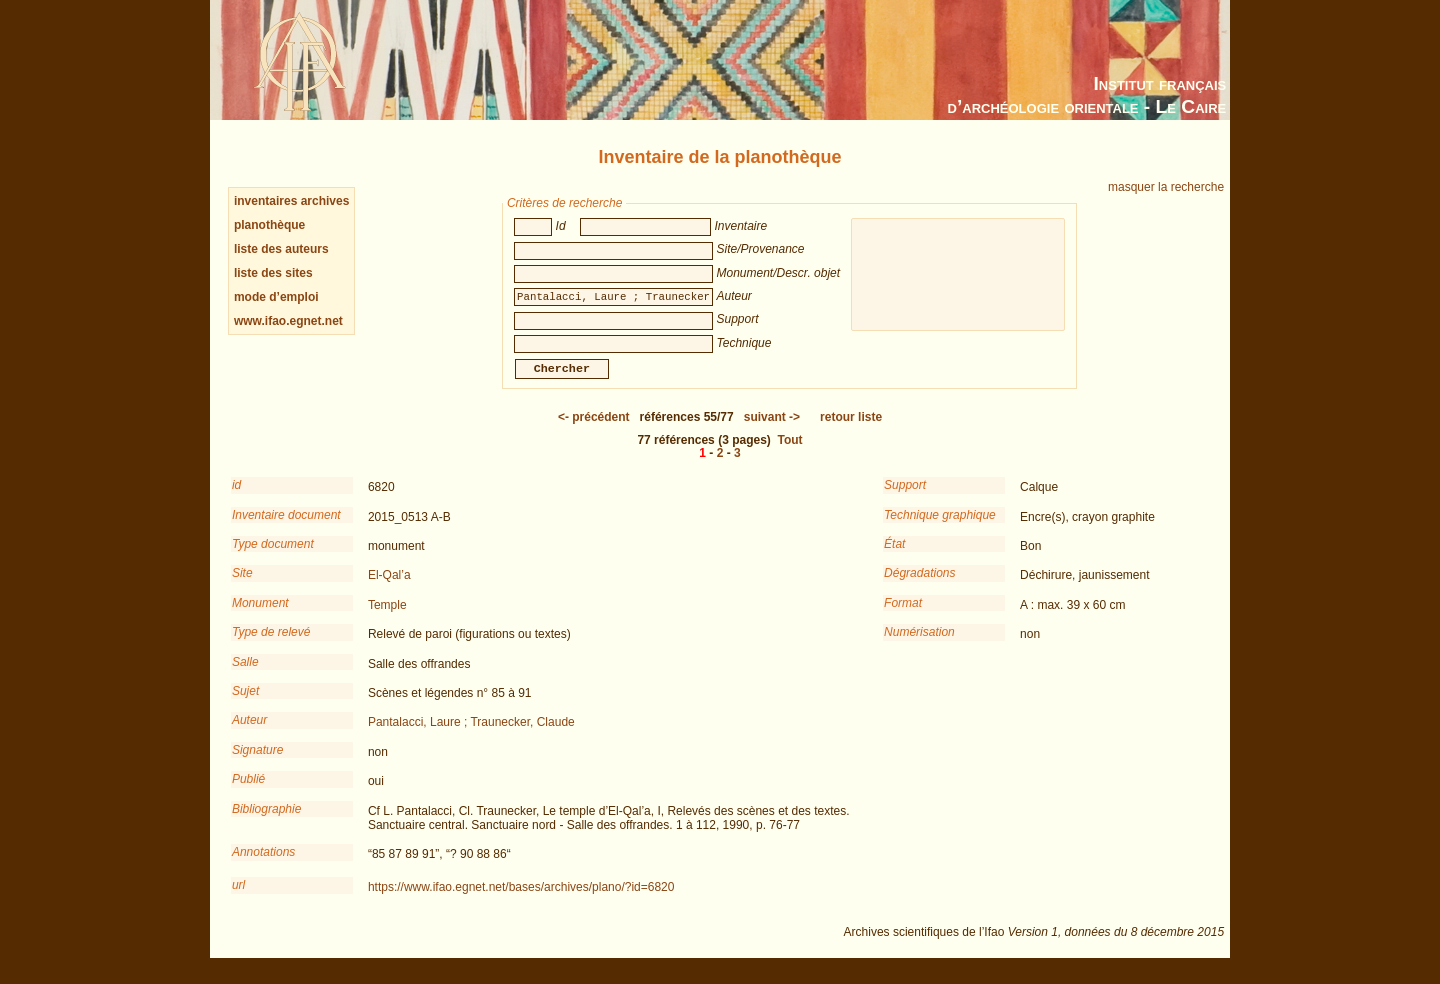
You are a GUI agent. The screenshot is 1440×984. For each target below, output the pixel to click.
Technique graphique (940, 529)
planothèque (269, 225)
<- (594, 431)
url (238, 899)
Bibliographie (266, 823)
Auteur (249, 734)
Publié (248, 793)
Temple (387, 619)
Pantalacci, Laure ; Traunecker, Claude (471, 736)
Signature (257, 764)
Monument (260, 617)
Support (905, 499)
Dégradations (919, 587)
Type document (273, 558)
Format (903, 617)
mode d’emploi (276, 297)
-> (772, 431)
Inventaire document (286, 529)
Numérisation (919, 646)
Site (242, 587)
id (236, 499)
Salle (245, 676)
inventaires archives (291, 201)
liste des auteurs (281, 249)
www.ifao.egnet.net (288, 321)
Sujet (245, 705)
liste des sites (273, 273)
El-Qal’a (389, 589)
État (894, 558)
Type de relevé (271, 646)
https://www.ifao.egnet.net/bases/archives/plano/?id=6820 (521, 901)
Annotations (263, 866)
